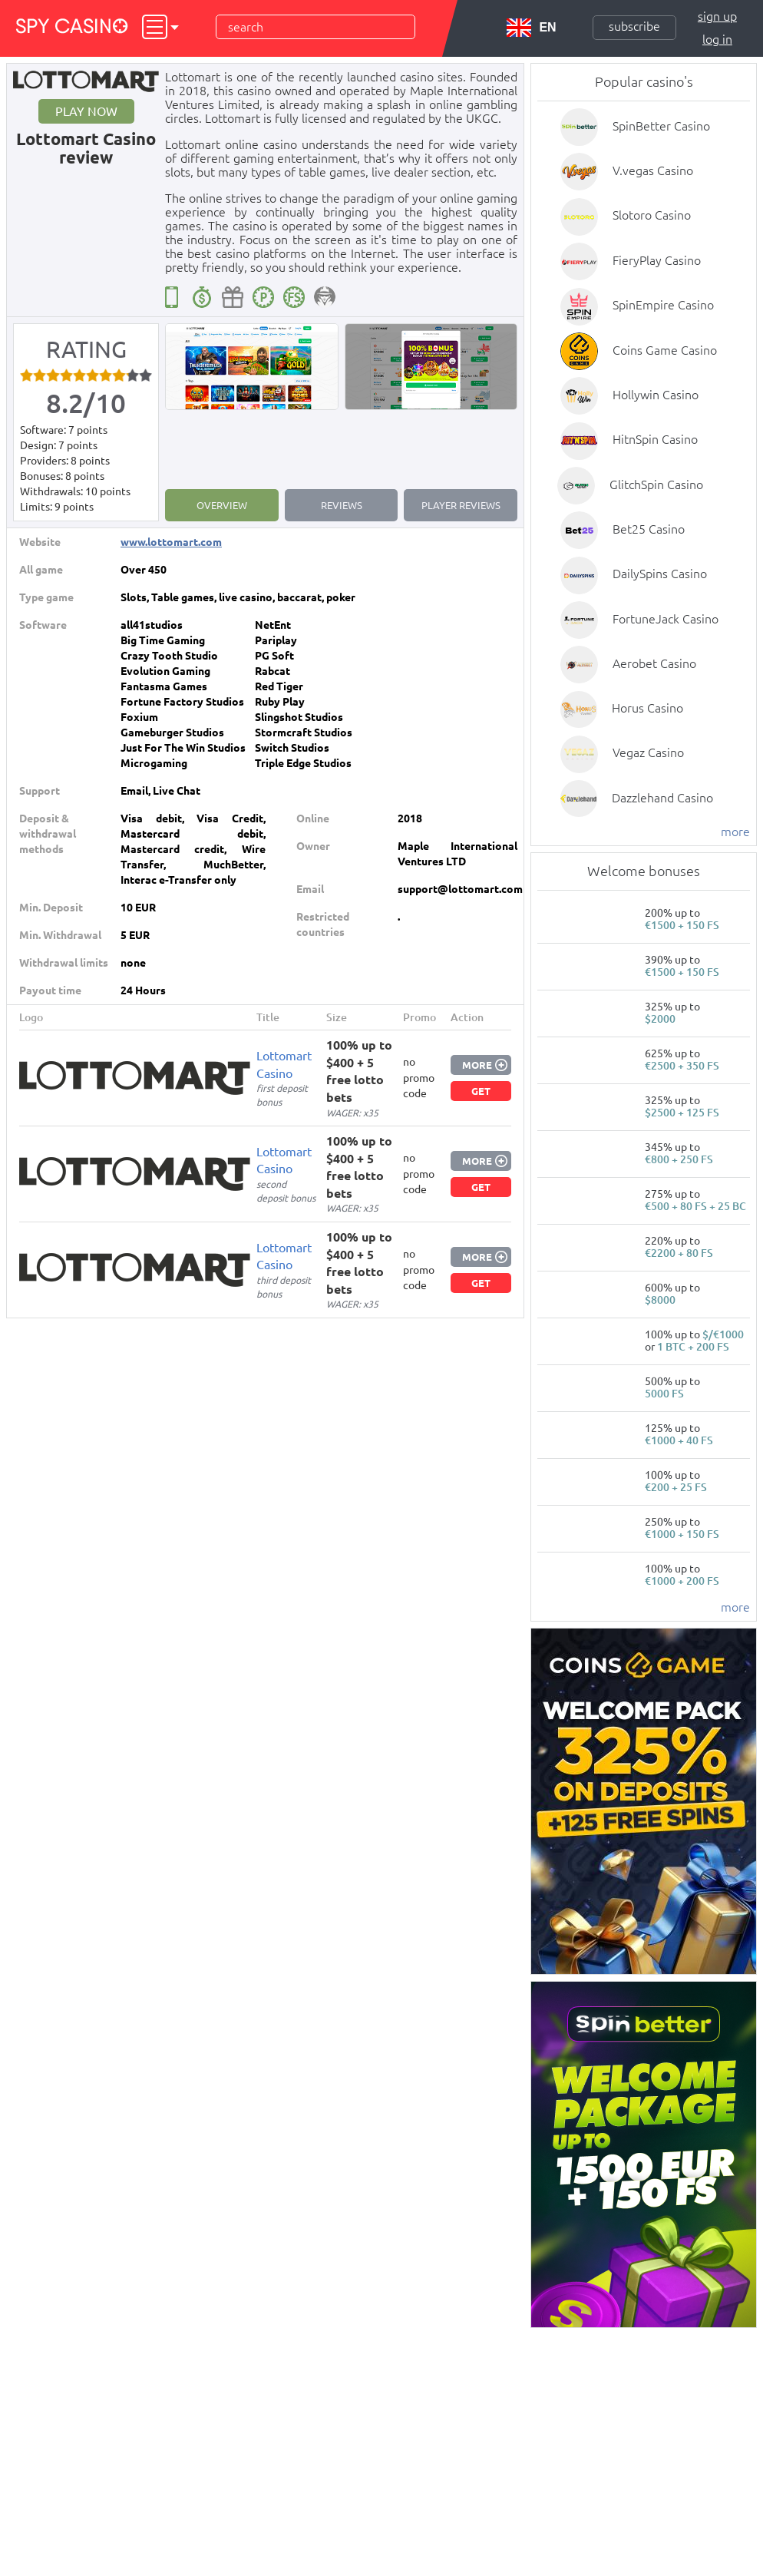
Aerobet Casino (654, 663)
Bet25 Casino (649, 529)
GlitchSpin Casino (656, 484)
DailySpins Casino (660, 573)
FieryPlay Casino (657, 260)
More (477, 1065)
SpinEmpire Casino (663, 305)
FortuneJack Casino (665, 619)
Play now (86, 111)
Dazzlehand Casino (662, 798)
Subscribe (634, 26)
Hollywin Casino (656, 395)
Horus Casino (647, 708)
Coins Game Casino (665, 350)
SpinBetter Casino (661, 126)
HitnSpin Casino (655, 439)
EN (531, 27)
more (735, 831)
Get (480, 1091)
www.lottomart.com (171, 542)
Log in (717, 39)
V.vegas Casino (653, 170)
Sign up (717, 16)
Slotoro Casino (652, 215)
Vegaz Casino (648, 752)
